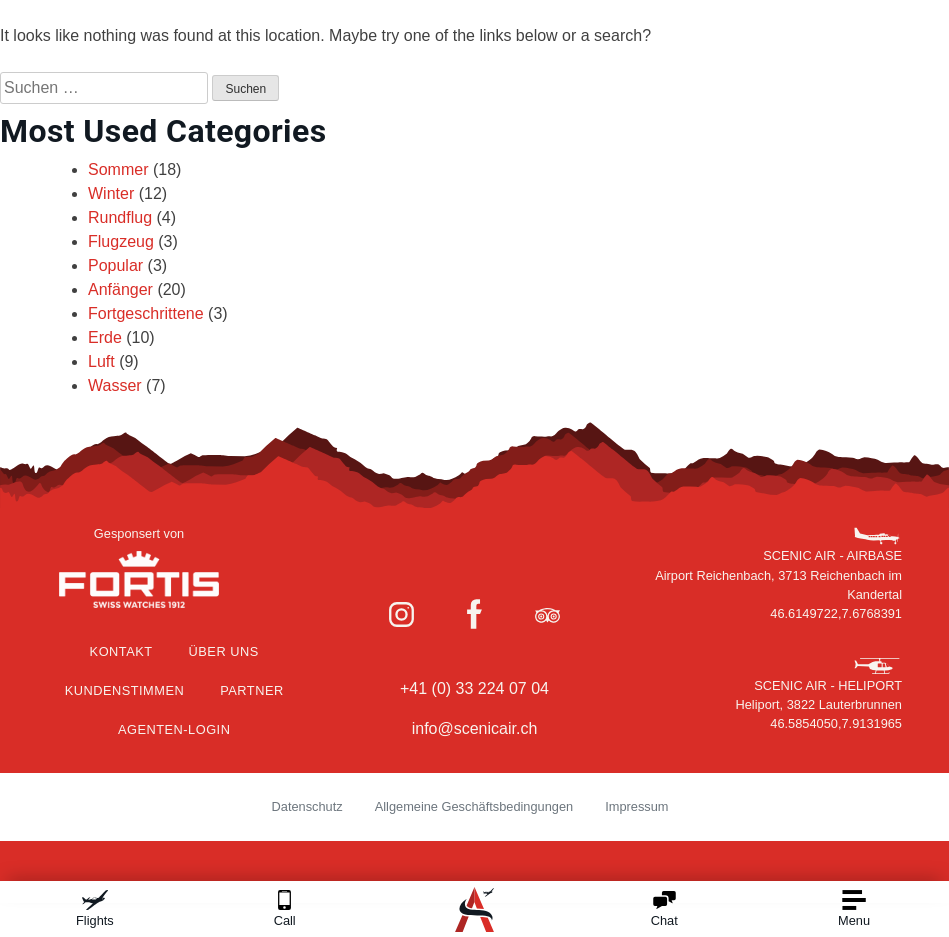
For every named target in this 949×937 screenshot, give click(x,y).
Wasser (115, 385)
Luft (101, 361)
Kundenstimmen (125, 690)
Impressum (636, 806)
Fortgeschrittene (146, 313)
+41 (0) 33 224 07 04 (474, 688)
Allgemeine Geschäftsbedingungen (474, 806)
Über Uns (224, 651)
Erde (105, 337)
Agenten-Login (174, 729)
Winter (111, 193)
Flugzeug (121, 241)
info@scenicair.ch (475, 728)
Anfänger (120, 289)
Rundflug (120, 217)
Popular (115, 265)
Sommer (118, 169)
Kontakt (121, 651)
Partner (251, 690)
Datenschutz (307, 806)
